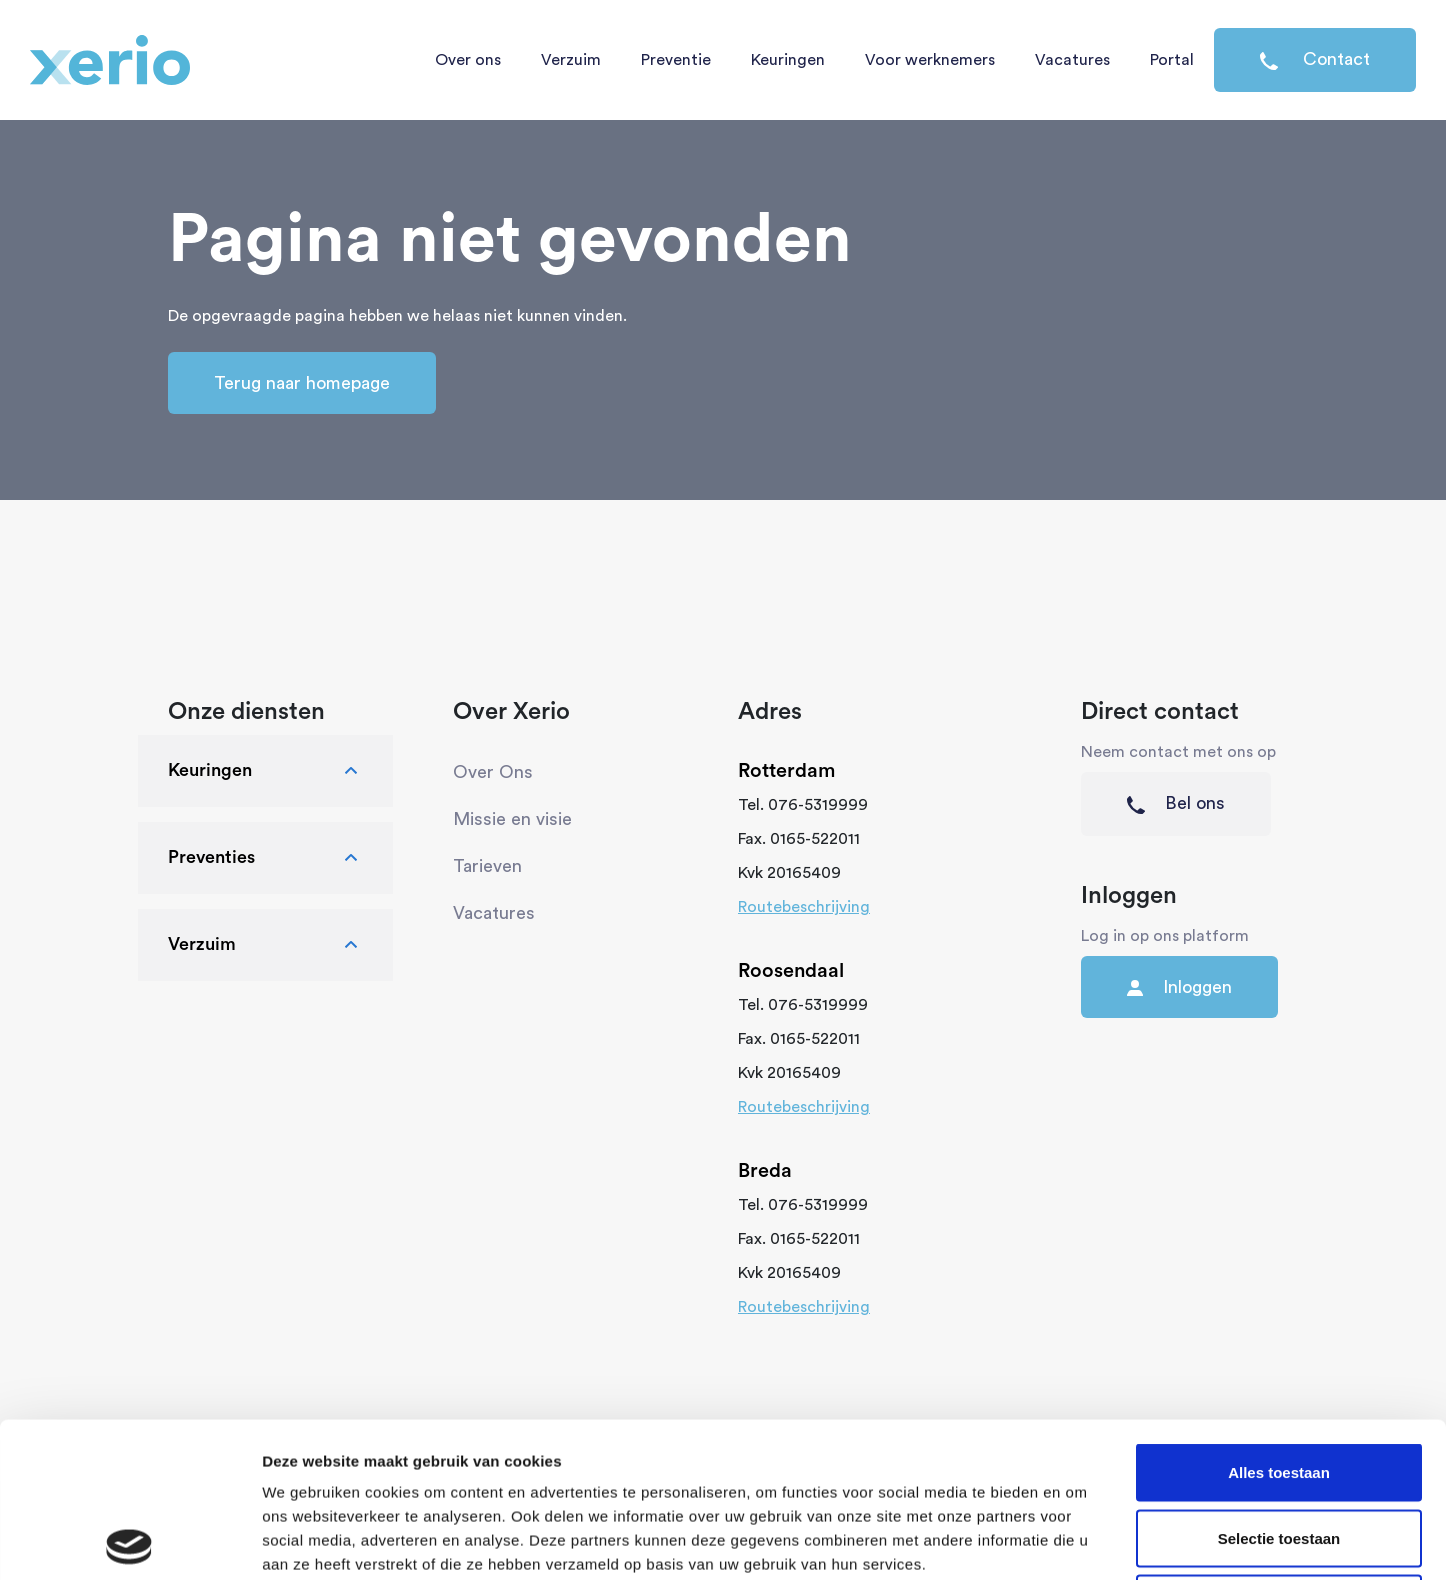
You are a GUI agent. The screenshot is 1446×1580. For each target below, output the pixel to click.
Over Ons (493, 772)
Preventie (676, 60)
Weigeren (1278, 1448)
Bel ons (1176, 804)
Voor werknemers (930, 60)
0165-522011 (815, 839)
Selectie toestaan (1279, 1383)
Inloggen (1179, 987)
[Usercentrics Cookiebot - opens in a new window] (129, 1541)
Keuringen (788, 60)
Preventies (265, 858)
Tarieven (487, 866)
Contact (1315, 60)
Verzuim (571, 60)
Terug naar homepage (302, 383)
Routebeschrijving (804, 907)
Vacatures (1072, 60)
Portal (1172, 60)
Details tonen (1080, 1540)
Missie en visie (512, 819)
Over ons (468, 60)
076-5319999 (818, 805)
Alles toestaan (1279, 1317)
